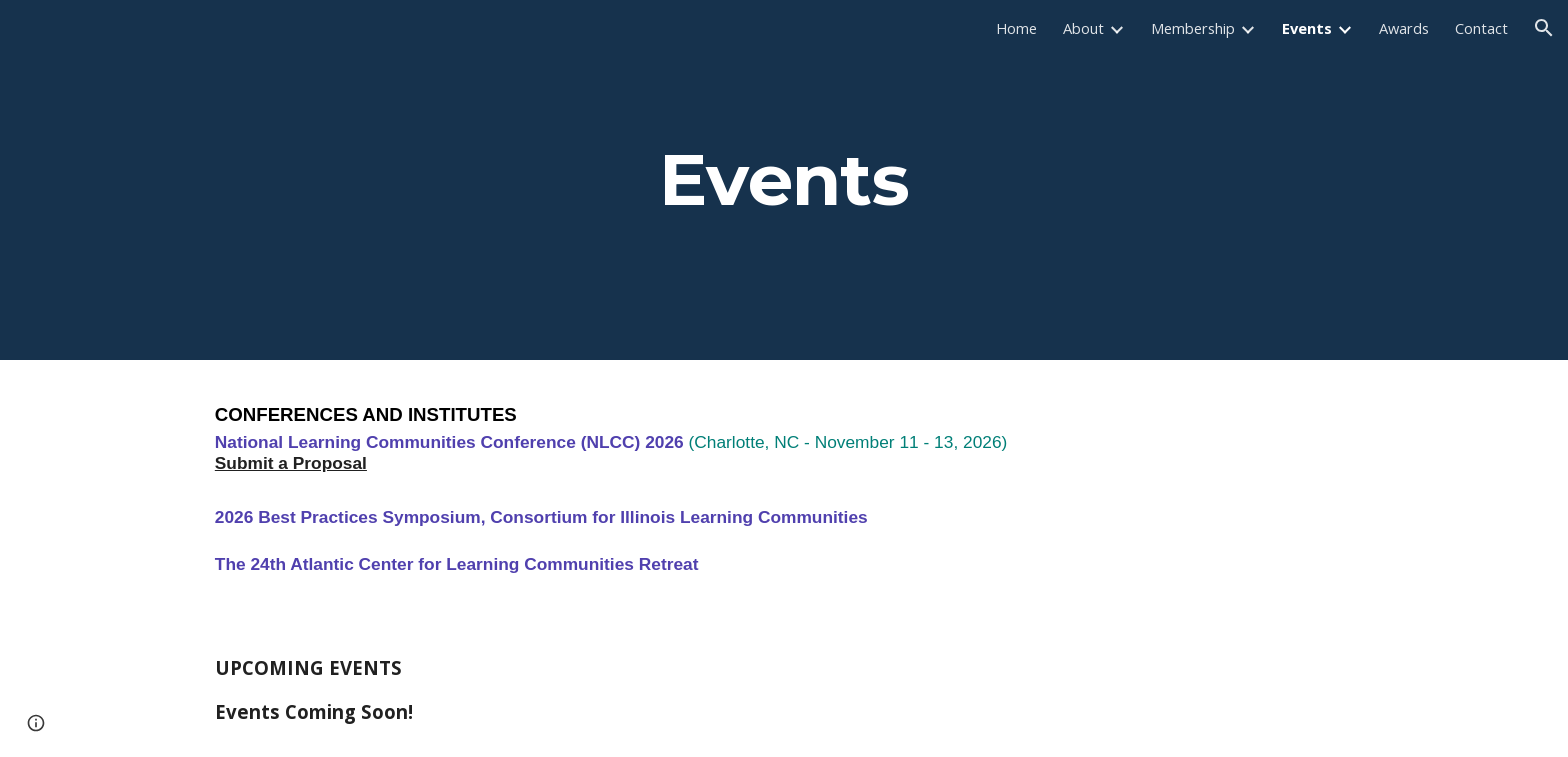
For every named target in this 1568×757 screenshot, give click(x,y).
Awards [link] (1404, 28)
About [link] (1083, 28)
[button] (1544, 28)
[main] (784, 180)
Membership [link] (1193, 28)
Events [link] (1307, 28)
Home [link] (1016, 28)
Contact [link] (1481, 28)
